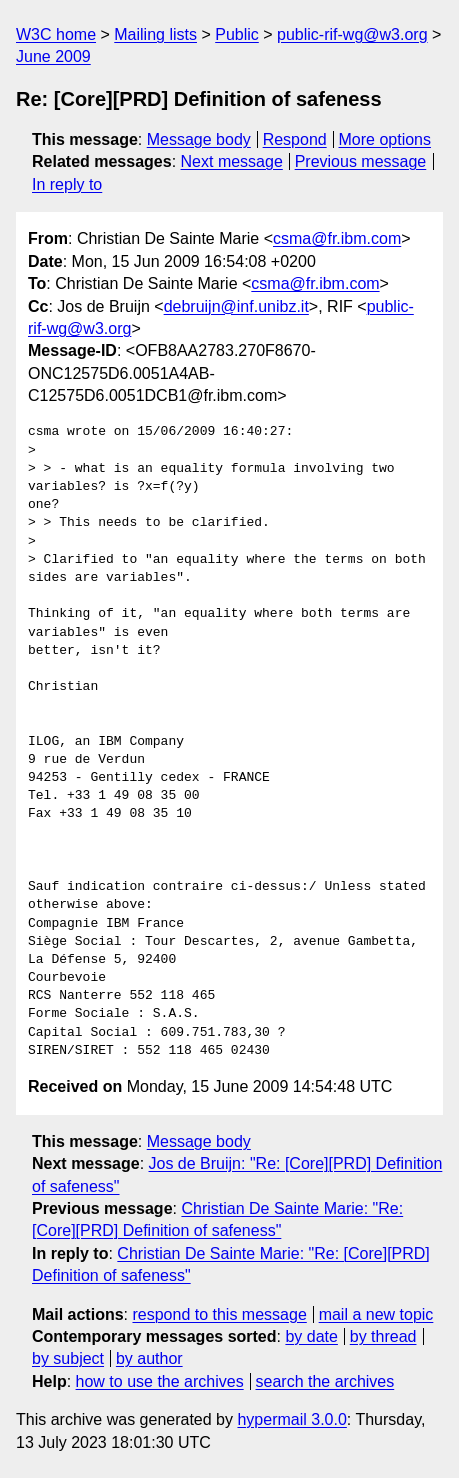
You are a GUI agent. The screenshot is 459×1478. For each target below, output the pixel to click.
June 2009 (53, 56)
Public (237, 34)
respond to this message (219, 1314)
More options (385, 139)
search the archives (325, 1381)
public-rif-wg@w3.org (352, 34)
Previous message (361, 161)
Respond (295, 139)
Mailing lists (155, 34)
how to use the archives (160, 1381)
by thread (383, 1336)
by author (149, 1358)
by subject (68, 1358)
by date (311, 1336)
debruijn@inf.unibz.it (236, 306)
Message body (199, 139)
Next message (232, 161)
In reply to (67, 184)
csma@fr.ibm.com (337, 238)
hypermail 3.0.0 (291, 1419)
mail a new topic (376, 1314)
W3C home (56, 34)
